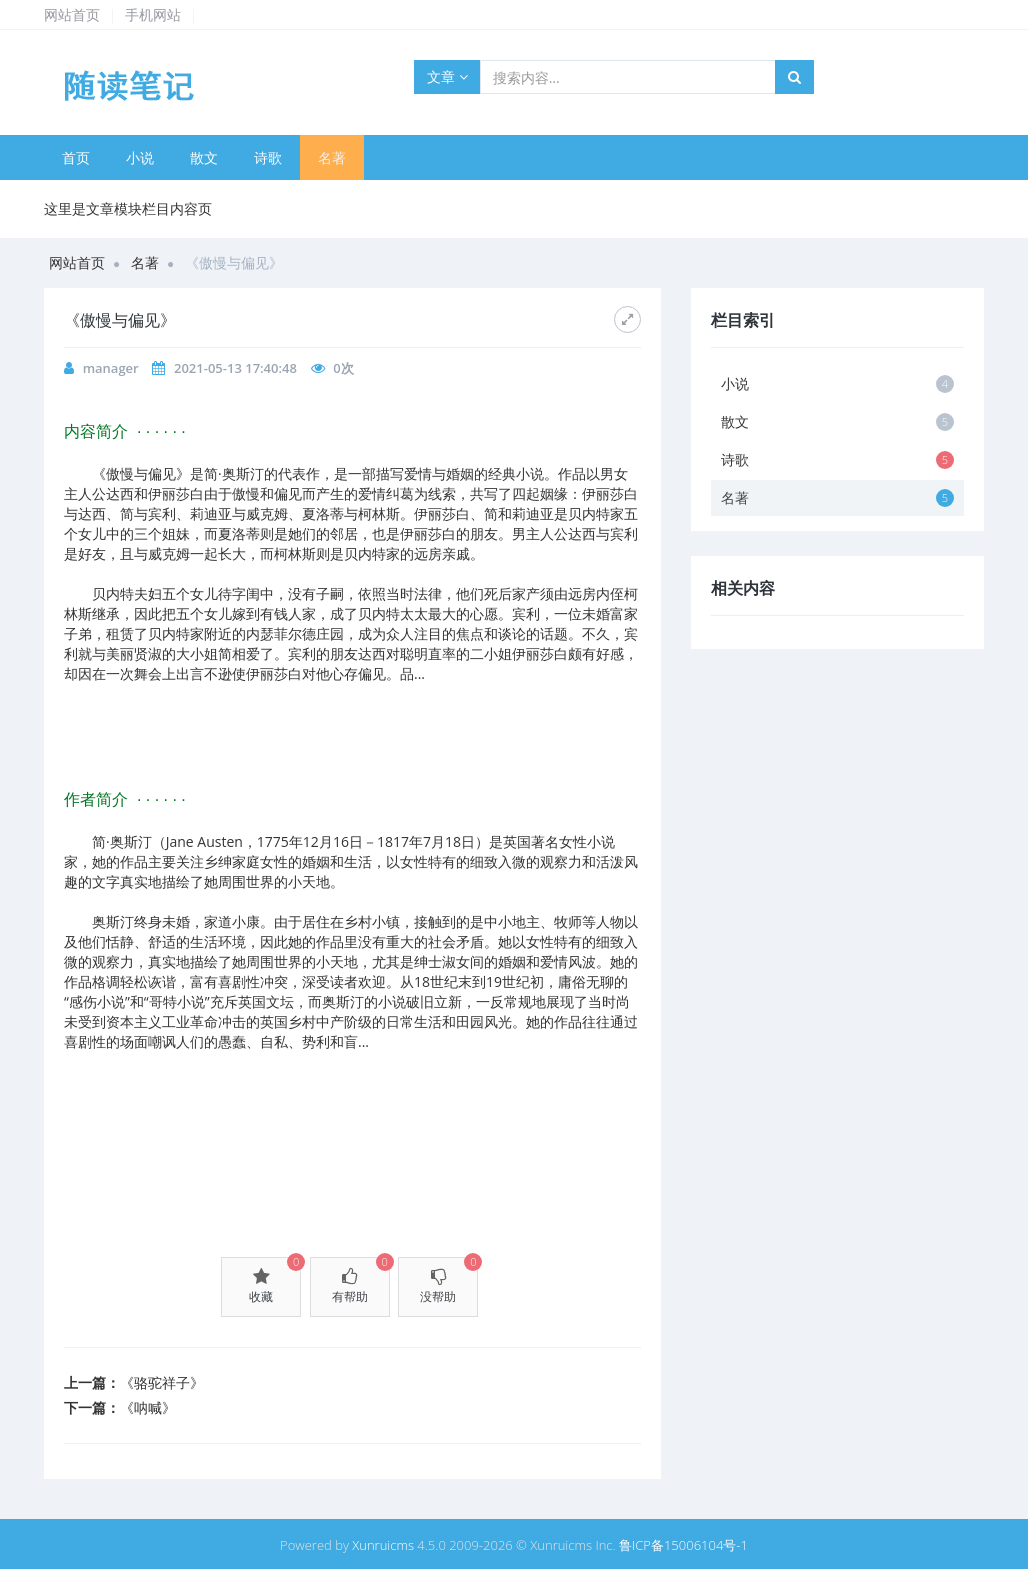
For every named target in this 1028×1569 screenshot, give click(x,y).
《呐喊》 (148, 1407)
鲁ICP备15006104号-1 (683, 1545)
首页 (76, 157)
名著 (332, 157)
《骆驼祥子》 (162, 1382)
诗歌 (268, 157)
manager (111, 368)
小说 (140, 157)
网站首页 (72, 14)
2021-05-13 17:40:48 (235, 368)
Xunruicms (383, 1545)
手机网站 (153, 14)
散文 (204, 157)
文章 (447, 76)
